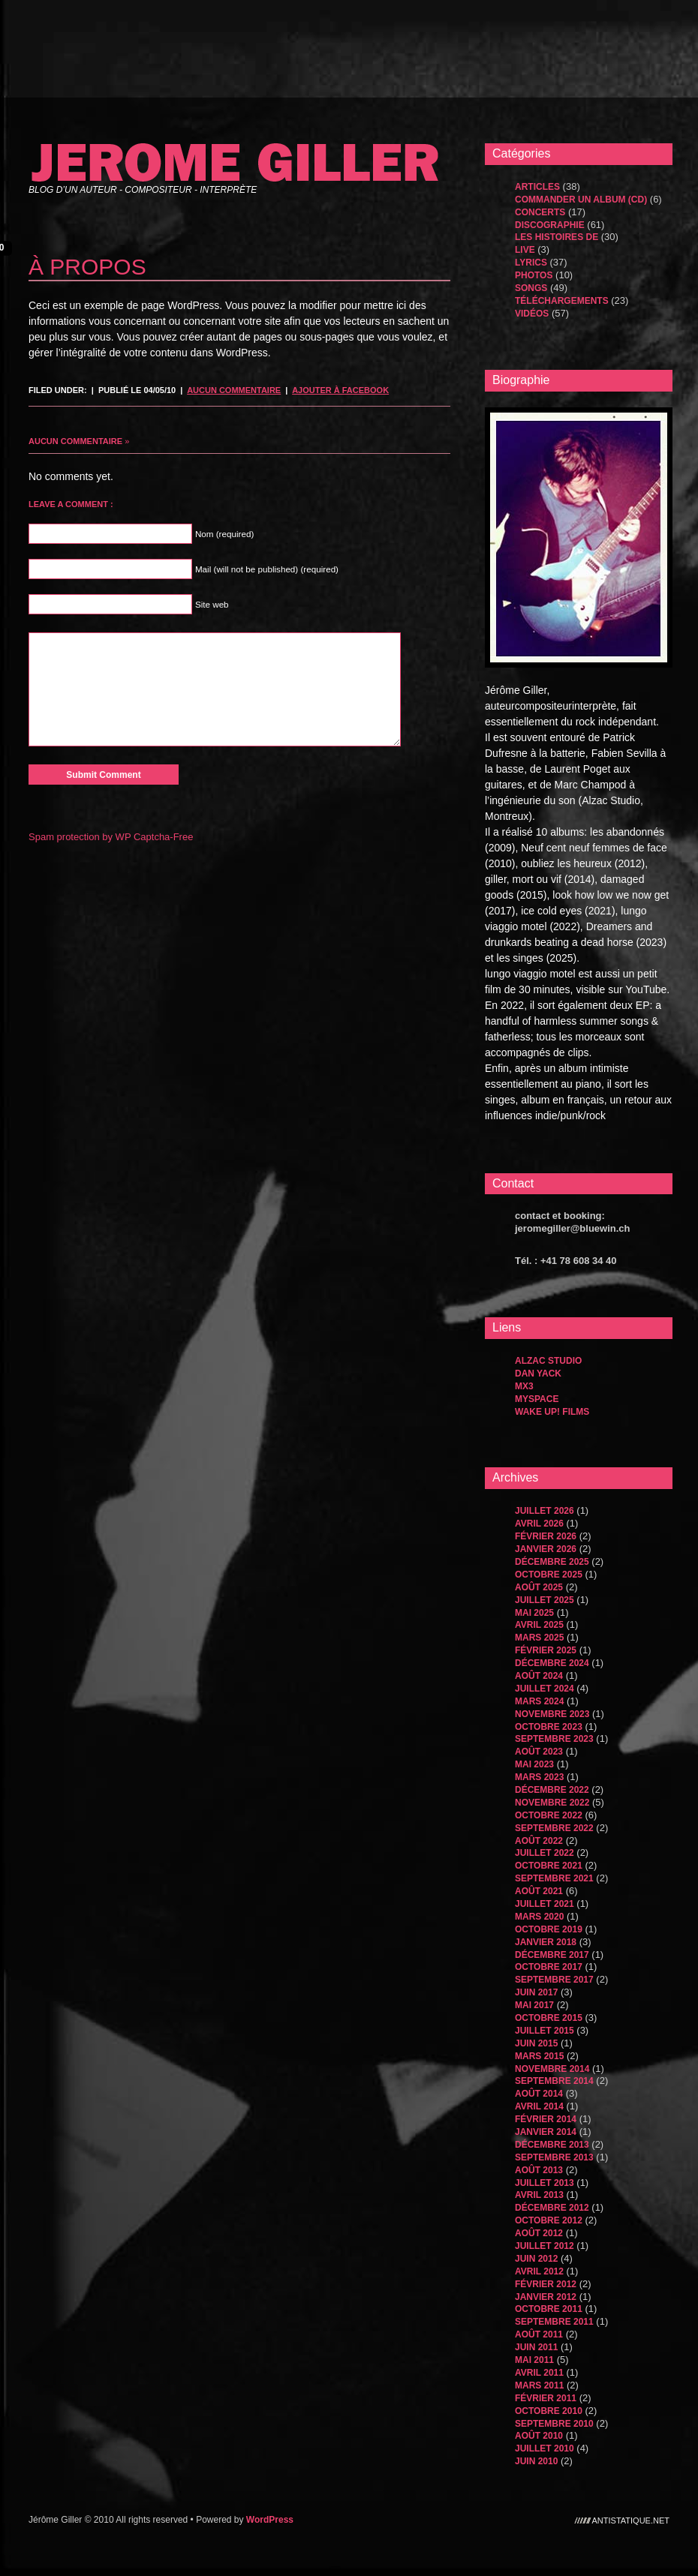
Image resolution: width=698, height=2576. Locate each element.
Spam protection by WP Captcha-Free (111, 836)
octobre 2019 (548, 1929)
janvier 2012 (545, 2297)
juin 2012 (536, 2258)
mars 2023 (539, 1777)
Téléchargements (562, 301)
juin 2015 (536, 2043)
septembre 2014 (554, 2081)
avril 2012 (539, 2271)
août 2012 (539, 2233)
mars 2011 (539, 2385)
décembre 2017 (552, 1955)
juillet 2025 (544, 1600)
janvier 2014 (545, 2132)
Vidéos (532, 313)
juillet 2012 (544, 2246)
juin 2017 (536, 1992)
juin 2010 (536, 2461)
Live (525, 250)
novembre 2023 (552, 1714)
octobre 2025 (548, 1574)
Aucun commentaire (234, 390)
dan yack (538, 1373)
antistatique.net (631, 2519)
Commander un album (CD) (581, 199)
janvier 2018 (545, 1942)
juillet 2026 (544, 1511)
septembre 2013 (554, 2157)
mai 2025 (534, 1613)
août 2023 (539, 1751)
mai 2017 (534, 2005)
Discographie (550, 225)
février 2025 (545, 1650)
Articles (537, 187)
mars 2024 (539, 1701)
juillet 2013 (544, 2183)
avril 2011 (539, 2372)
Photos (533, 275)
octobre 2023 (548, 1727)
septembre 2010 (554, 2423)
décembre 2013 (552, 2144)
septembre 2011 (554, 2321)
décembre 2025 (552, 1562)
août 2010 (539, 2435)
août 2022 (539, 1841)
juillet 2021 (544, 1904)
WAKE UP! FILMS (552, 1412)
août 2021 (539, 1891)
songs (531, 288)
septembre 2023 (554, 1739)
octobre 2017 (548, 1967)
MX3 (524, 1386)
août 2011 (539, 2334)
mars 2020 (539, 1916)
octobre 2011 (548, 2309)
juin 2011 (536, 2347)
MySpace (536, 1399)
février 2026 (545, 1536)
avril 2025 (539, 1625)
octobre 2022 (548, 1815)
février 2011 (545, 2398)
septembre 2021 (554, 1878)
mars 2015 (539, 2056)
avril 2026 (539, 1523)
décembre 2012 (552, 2207)
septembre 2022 (554, 1828)
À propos (87, 266)
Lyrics (531, 262)
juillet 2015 (544, 2030)
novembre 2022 (552, 1802)
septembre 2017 (554, 1979)
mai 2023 (534, 1764)
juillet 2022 (544, 1853)
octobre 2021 (548, 1865)
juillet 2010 (544, 2448)
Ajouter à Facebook (340, 390)
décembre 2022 (552, 1790)
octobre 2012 (548, 2220)
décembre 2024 (552, 1663)
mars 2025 (539, 1637)
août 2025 (539, 1587)
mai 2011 (534, 2360)
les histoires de (556, 237)
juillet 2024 (544, 1688)
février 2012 (545, 2284)
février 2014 (545, 2119)
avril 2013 (539, 2195)
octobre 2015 (548, 2018)
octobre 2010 (548, 2411)
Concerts (540, 212)
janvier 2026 (545, 1549)
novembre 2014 (552, 2069)
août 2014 (539, 2093)
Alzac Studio (548, 1361)
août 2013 (539, 2170)
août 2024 (539, 1676)
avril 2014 (539, 2106)
